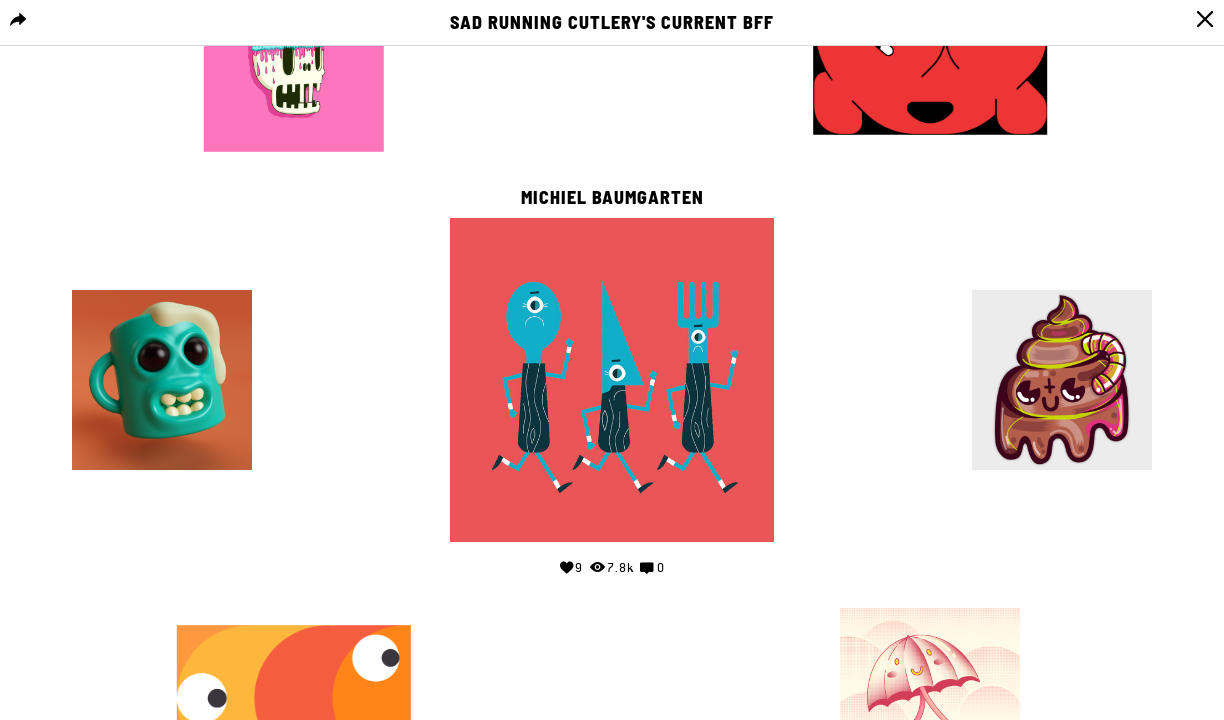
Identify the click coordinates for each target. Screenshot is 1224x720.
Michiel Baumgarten (612, 198)
